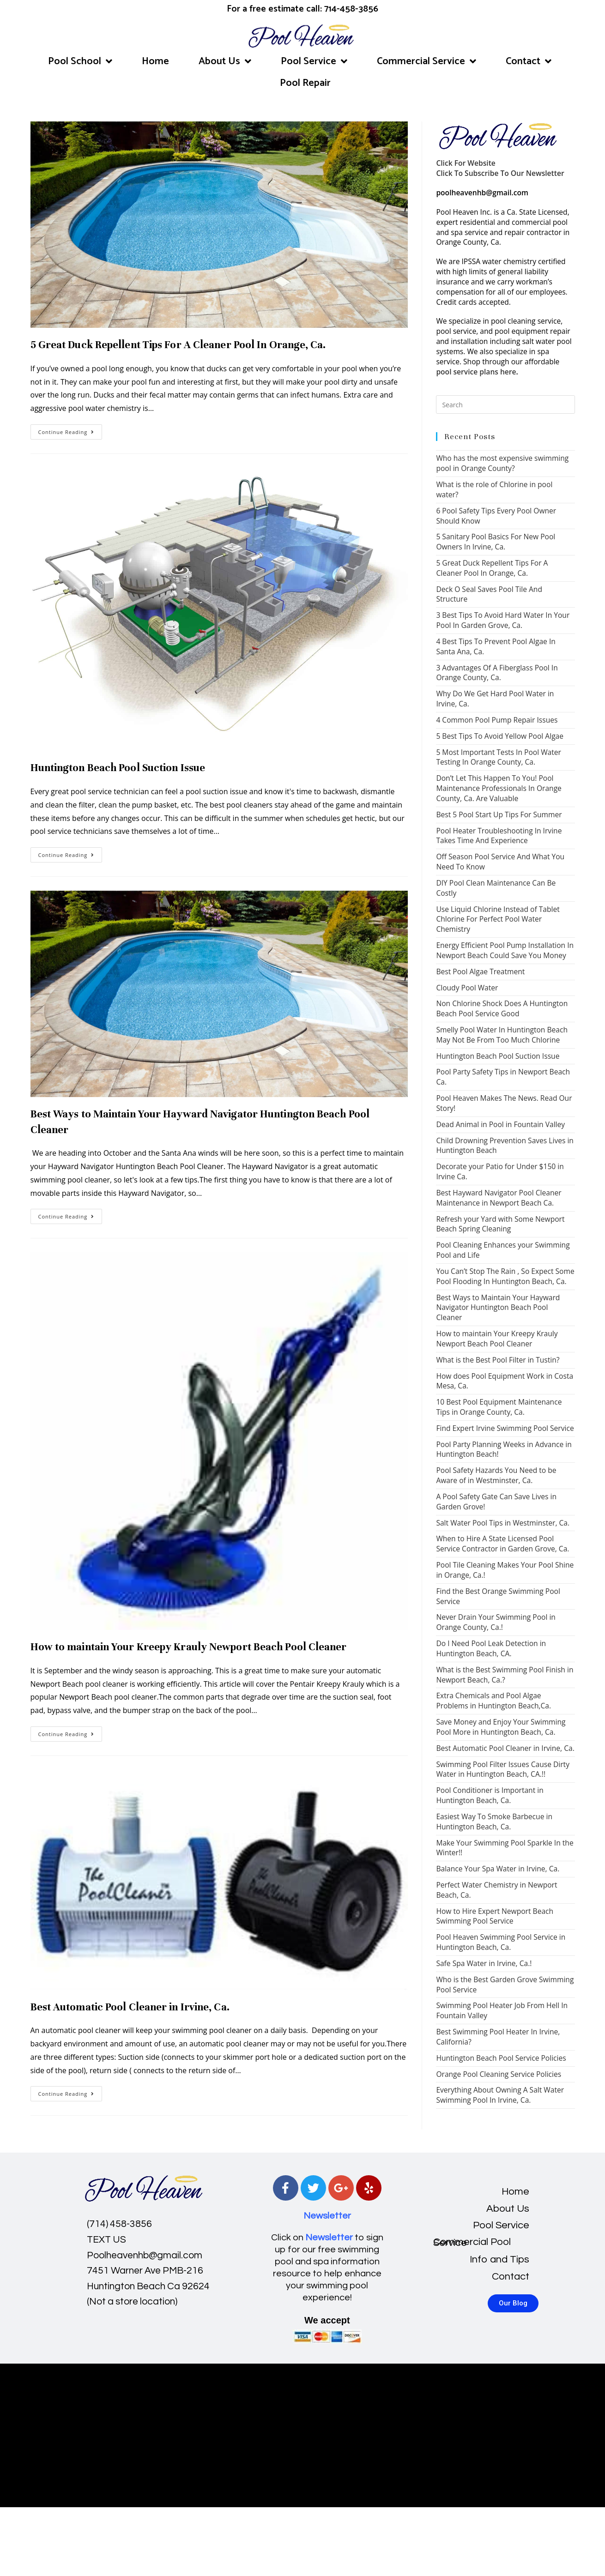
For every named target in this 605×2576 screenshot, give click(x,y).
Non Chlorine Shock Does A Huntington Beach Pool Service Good (502, 1008)
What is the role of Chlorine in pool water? (494, 489)
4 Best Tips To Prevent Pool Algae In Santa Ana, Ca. (495, 646)
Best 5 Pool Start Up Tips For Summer (499, 814)
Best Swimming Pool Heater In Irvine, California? (498, 2037)
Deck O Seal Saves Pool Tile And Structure (489, 594)
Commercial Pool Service (472, 2242)
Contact (528, 61)
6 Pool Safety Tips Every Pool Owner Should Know (496, 516)
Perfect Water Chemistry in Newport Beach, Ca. (496, 1890)
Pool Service (314, 61)
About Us (225, 61)
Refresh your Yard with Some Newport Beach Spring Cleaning (500, 1224)
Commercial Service (426, 61)
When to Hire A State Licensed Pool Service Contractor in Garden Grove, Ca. (502, 1543)
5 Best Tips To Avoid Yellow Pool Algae (499, 736)
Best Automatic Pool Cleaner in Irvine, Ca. (130, 2007)
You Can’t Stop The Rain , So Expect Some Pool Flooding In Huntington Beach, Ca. (505, 1276)
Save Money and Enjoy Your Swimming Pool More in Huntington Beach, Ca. (500, 1727)
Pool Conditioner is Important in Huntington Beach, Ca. (489, 1795)
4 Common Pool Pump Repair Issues (496, 720)
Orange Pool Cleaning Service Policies (498, 2074)
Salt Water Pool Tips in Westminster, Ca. (502, 1523)
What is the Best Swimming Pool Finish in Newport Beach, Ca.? (504, 1675)
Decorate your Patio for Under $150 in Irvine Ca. (499, 1171)
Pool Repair (305, 83)
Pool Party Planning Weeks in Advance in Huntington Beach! (503, 1449)
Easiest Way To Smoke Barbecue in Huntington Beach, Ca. (494, 1821)
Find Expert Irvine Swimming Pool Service (505, 1428)
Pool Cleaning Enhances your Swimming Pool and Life (502, 1250)
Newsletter (327, 2215)
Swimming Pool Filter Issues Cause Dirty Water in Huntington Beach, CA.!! (502, 1769)
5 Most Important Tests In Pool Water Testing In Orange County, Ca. (498, 757)
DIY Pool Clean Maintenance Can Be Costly (496, 888)
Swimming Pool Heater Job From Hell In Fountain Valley (502, 2010)
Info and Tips (499, 2259)
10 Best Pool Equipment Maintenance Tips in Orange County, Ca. (499, 1407)
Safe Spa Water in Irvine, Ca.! (484, 1963)
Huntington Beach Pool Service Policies (501, 2058)
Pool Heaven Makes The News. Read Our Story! (504, 1103)
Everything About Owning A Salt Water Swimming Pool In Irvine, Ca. (500, 2095)
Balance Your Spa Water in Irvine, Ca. (497, 1869)
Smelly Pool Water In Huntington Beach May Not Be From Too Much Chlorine (502, 1035)
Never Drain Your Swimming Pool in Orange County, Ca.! (496, 1622)
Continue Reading (70, 429)
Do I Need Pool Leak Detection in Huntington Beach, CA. (491, 1648)
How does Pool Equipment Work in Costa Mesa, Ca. (504, 1381)
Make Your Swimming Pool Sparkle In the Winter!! (504, 1848)
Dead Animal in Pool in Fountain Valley (500, 1124)
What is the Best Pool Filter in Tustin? (497, 1360)
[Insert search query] (505, 404)
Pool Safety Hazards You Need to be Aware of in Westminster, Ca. (496, 1475)
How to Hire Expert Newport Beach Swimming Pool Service (494, 1916)
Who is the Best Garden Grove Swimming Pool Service (505, 1984)
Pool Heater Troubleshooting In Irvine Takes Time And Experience (499, 836)
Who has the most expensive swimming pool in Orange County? (502, 463)
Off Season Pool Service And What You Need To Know (500, 861)
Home (155, 61)
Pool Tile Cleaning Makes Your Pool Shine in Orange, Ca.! (505, 1570)
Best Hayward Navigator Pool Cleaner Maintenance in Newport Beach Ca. (498, 1198)
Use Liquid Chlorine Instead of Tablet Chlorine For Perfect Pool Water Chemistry (497, 919)
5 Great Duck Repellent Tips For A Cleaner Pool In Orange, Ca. (178, 344)
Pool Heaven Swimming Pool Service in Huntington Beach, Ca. (500, 1942)
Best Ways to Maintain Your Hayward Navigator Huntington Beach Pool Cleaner (498, 1307)
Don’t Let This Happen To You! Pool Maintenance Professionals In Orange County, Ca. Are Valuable (498, 788)
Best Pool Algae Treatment (480, 971)
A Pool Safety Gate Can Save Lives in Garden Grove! (496, 1501)
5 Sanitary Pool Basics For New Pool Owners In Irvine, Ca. (495, 541)
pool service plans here (476, 372)
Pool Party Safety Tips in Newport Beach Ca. (503, 1077)
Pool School (80, 61)
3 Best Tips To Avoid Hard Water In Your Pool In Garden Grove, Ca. (502, 620)
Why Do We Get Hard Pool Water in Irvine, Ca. (495, 698)
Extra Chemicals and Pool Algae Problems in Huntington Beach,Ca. (493, 1700)
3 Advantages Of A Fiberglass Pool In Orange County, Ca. (496, 673)
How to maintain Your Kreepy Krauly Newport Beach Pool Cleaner (188, 1647)
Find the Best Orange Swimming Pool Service (498, 1596)
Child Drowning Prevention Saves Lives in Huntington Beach (505, 1145)
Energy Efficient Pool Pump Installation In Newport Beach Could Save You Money (505, 950)
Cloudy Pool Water (467, 988)
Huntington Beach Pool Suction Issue (118, 767)
